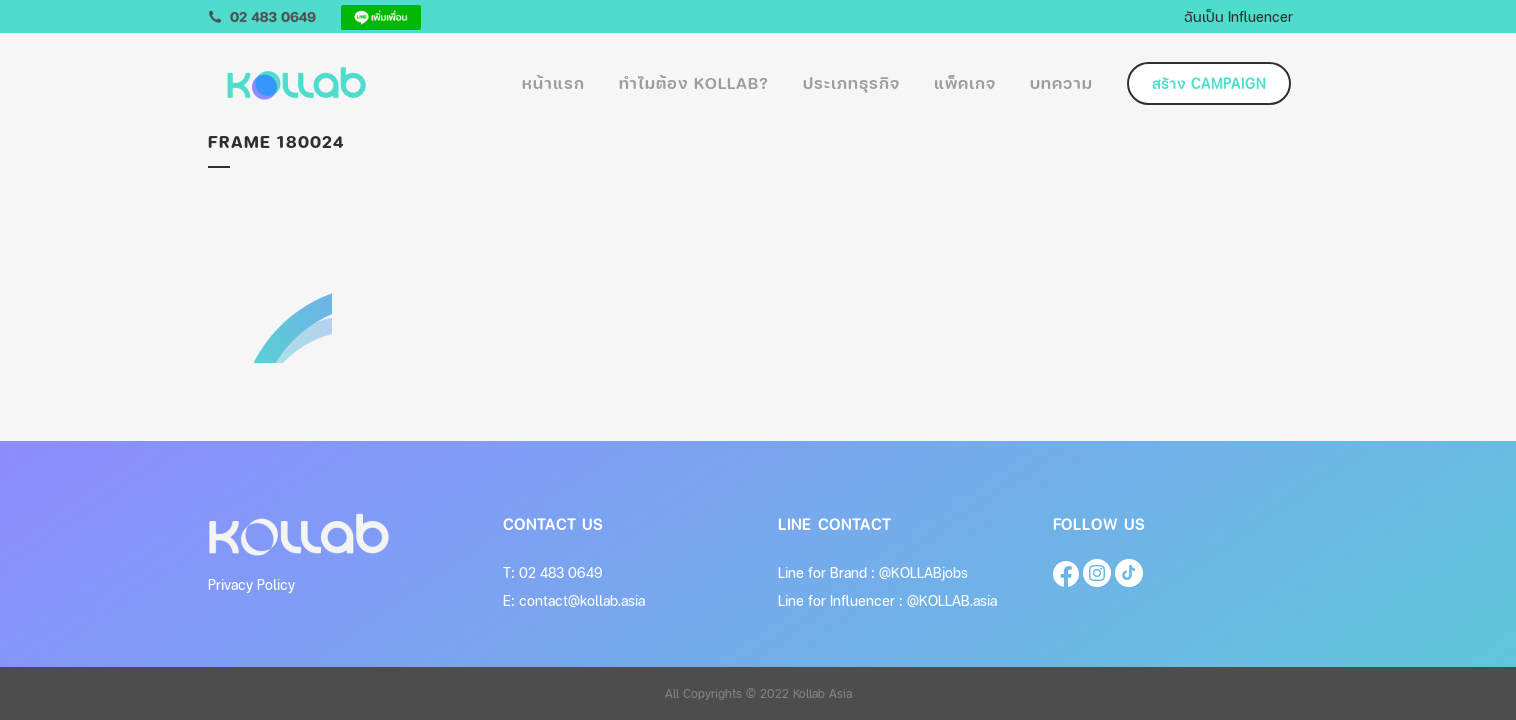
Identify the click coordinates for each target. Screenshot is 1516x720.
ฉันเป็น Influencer (1238, 16)
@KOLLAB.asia (952, 600)
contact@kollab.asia (582, 600)
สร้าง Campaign (1209, 83)
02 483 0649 (561, 572)
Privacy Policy (251, 584)
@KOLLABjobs (923, 572)
